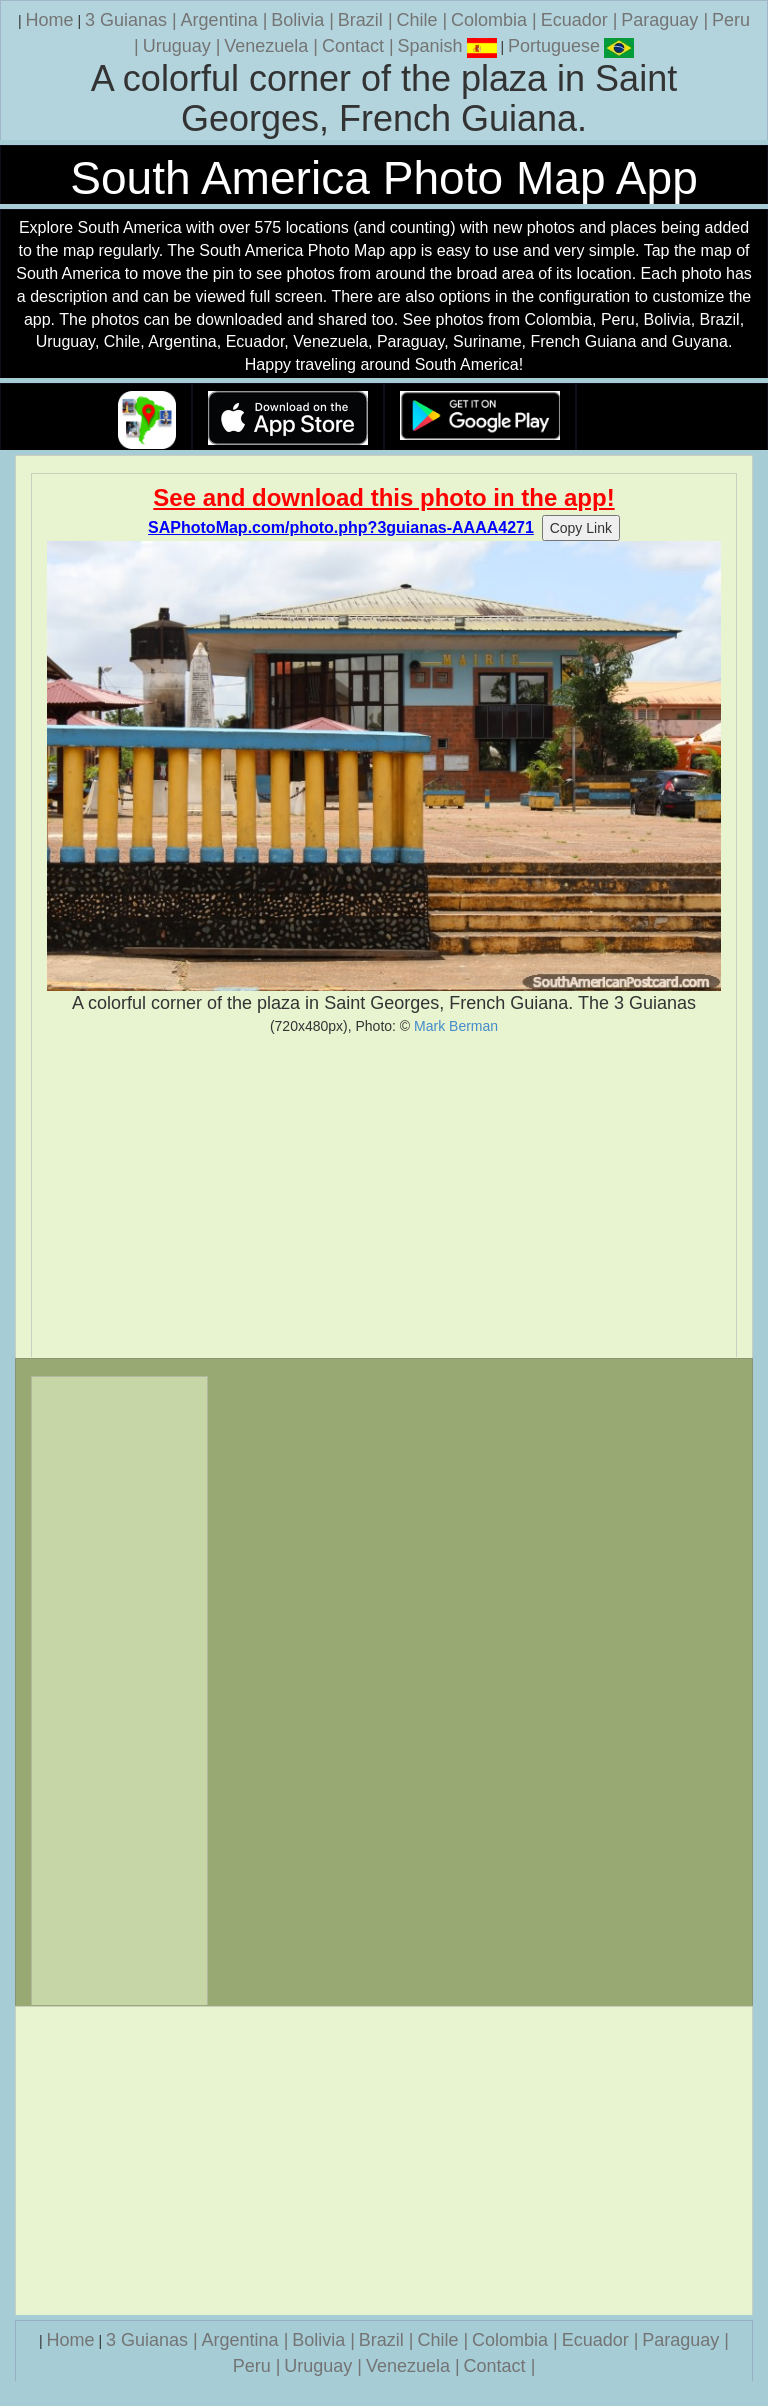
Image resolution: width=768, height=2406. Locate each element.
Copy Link (581, 528)
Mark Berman (456, 1026)
